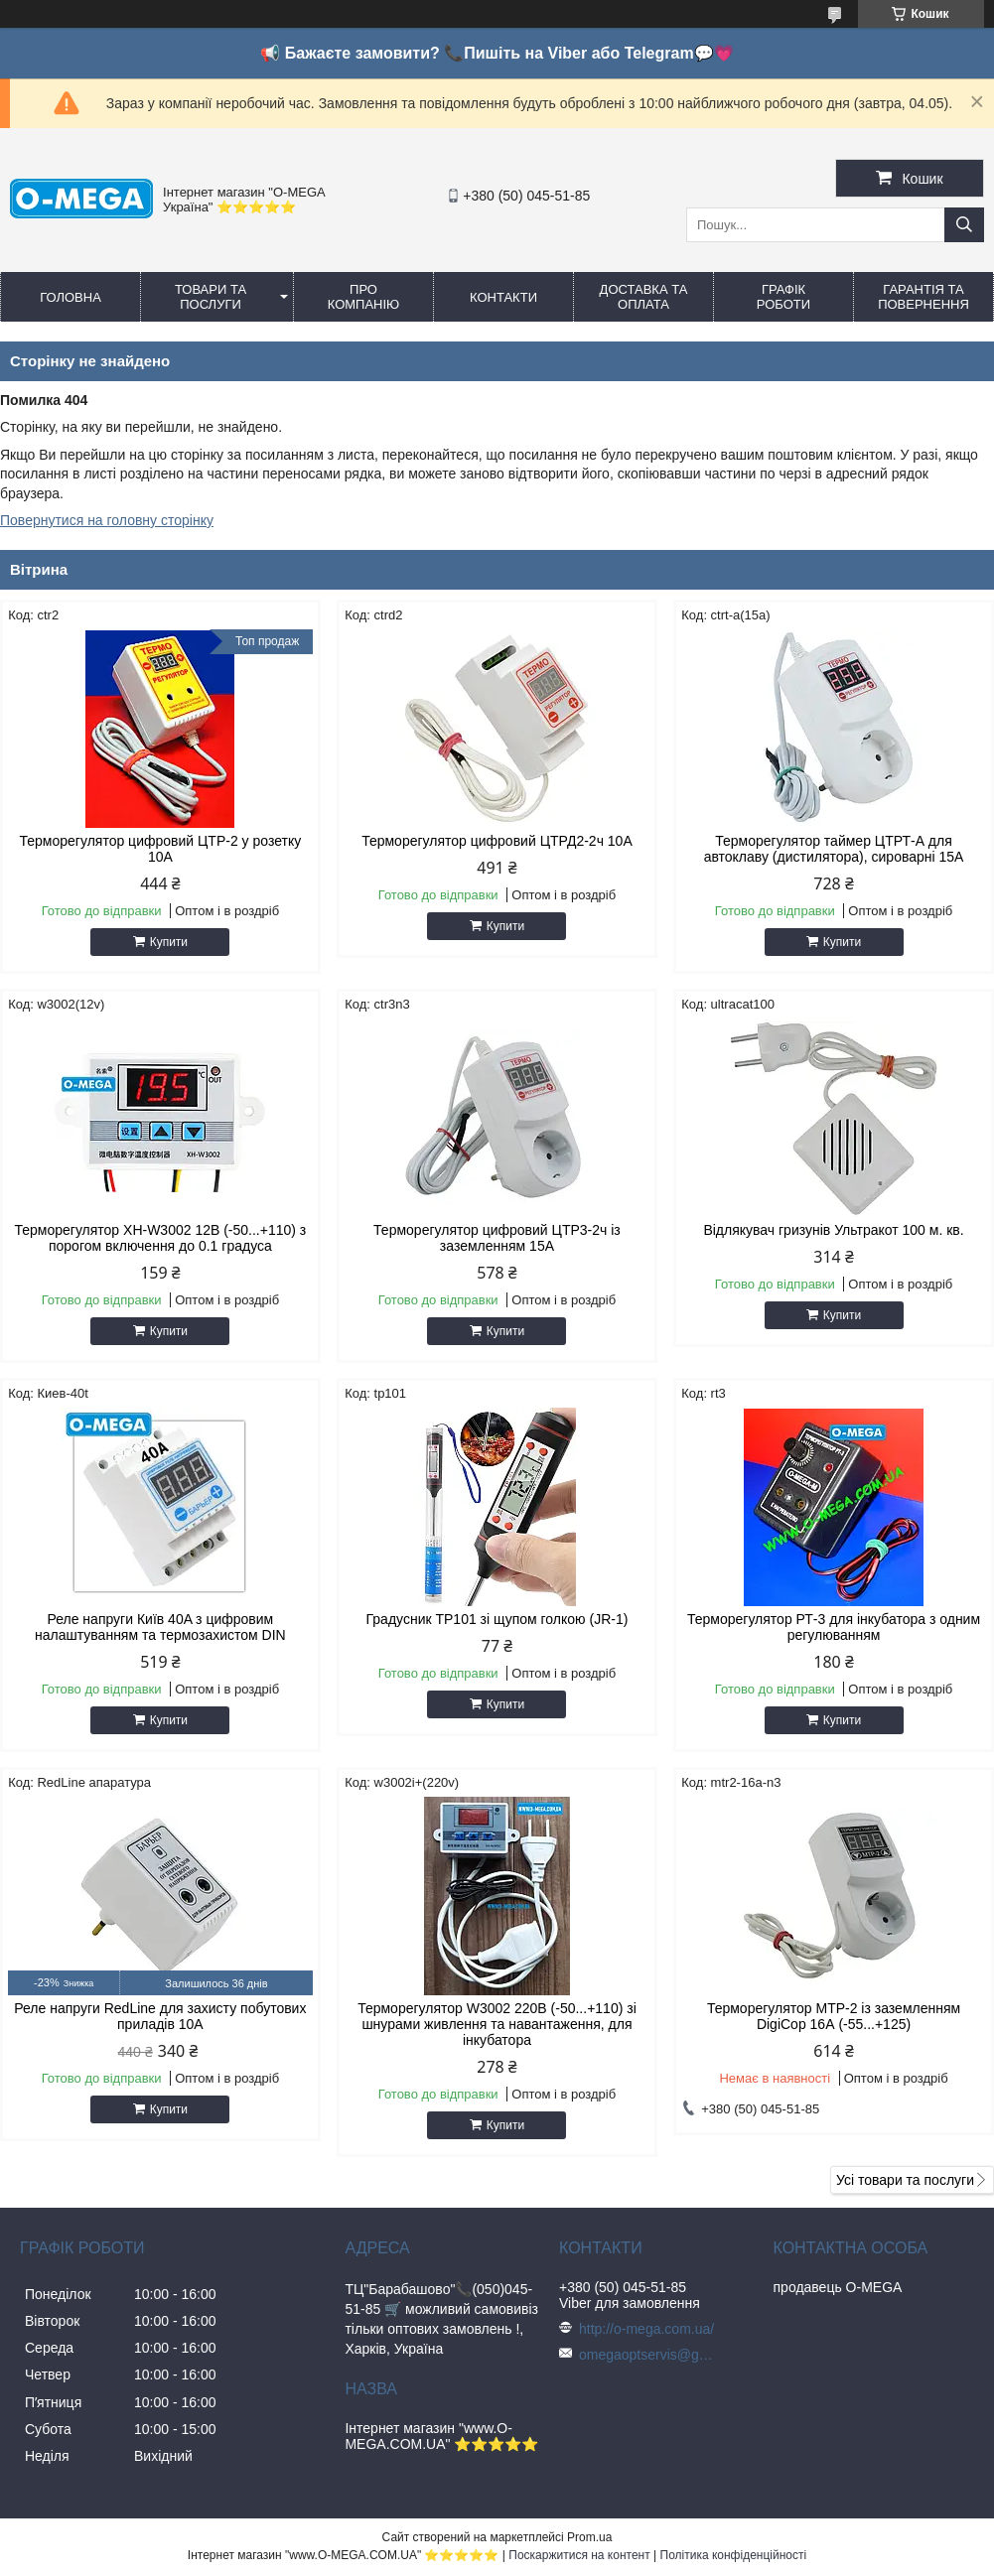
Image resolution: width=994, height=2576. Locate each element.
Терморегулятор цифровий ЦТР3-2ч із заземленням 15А (497, 1238)
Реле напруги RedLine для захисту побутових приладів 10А (160, 2016)
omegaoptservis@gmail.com (648, 2355)
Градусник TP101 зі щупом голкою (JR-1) (497, 1619)
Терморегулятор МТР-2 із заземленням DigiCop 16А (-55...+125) (833, 2016)
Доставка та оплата (644, 297)
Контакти (503, 297)
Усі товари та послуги (905, 2180)
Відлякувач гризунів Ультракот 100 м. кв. (833, 1230)
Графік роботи (783, 297)
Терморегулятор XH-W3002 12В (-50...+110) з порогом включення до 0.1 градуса (160, 1238)
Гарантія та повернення (923, 297)
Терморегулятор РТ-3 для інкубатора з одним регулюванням (833, 1627)
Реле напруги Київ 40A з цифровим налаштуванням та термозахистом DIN (160, 1627)
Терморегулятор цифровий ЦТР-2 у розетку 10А (161, 849)
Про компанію (364, 297)
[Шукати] (964, 224)
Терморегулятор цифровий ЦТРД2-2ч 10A (497, 841)
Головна (70, 297)
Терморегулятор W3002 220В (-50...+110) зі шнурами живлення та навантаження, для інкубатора (497, 2024)
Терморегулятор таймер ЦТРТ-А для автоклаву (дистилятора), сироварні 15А (834, 849)
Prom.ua (589, 2537)
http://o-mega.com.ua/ (646, 2329)
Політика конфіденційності (733, 2555)
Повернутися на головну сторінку (106, 520)
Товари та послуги (210, 297)
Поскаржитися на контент (578, 2555)
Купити (169, 942)
